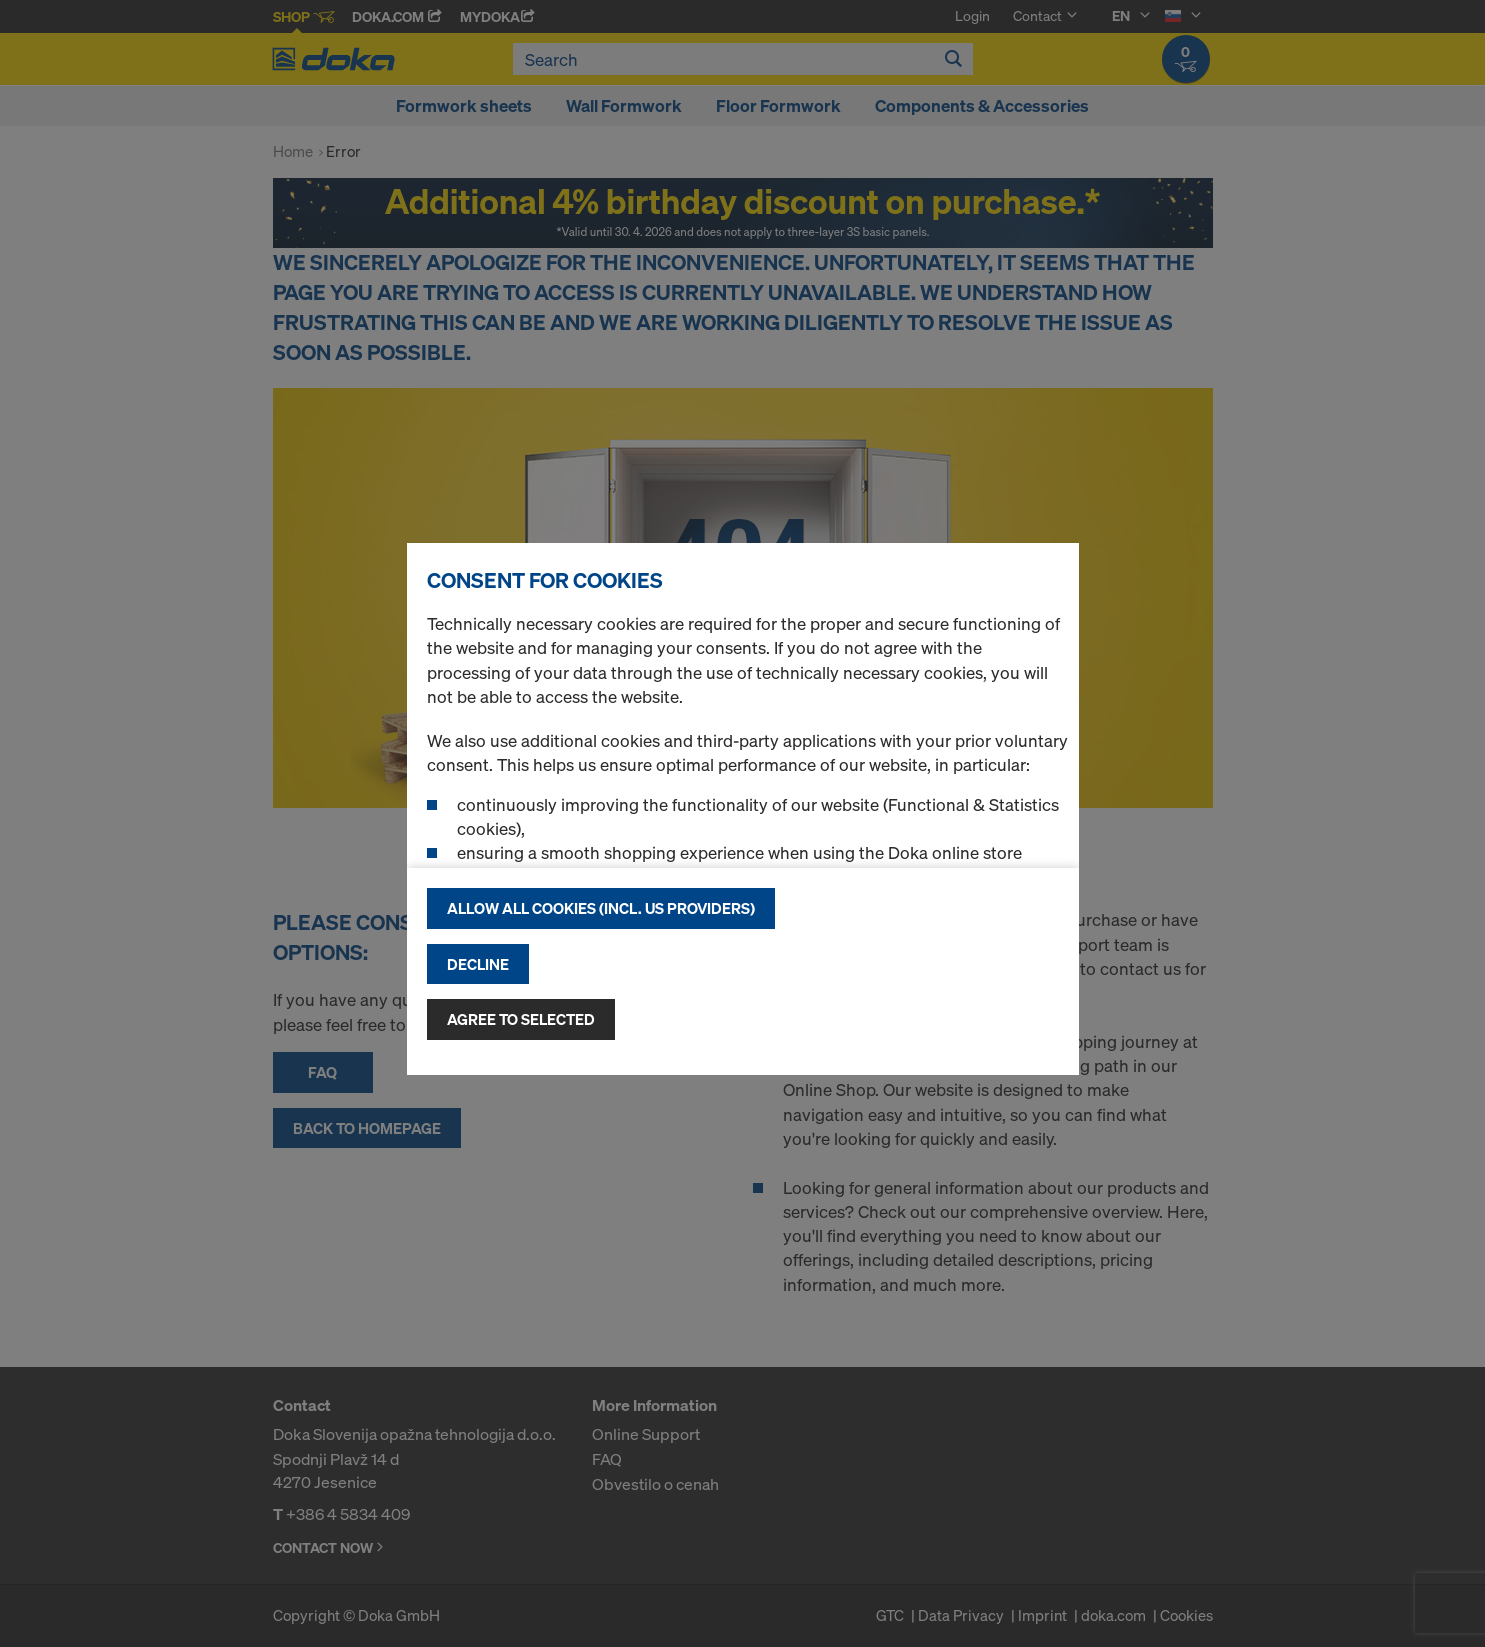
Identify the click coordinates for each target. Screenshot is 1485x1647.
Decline (478, 964)
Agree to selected (521, 1019)
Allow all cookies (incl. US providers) (601, 908)
